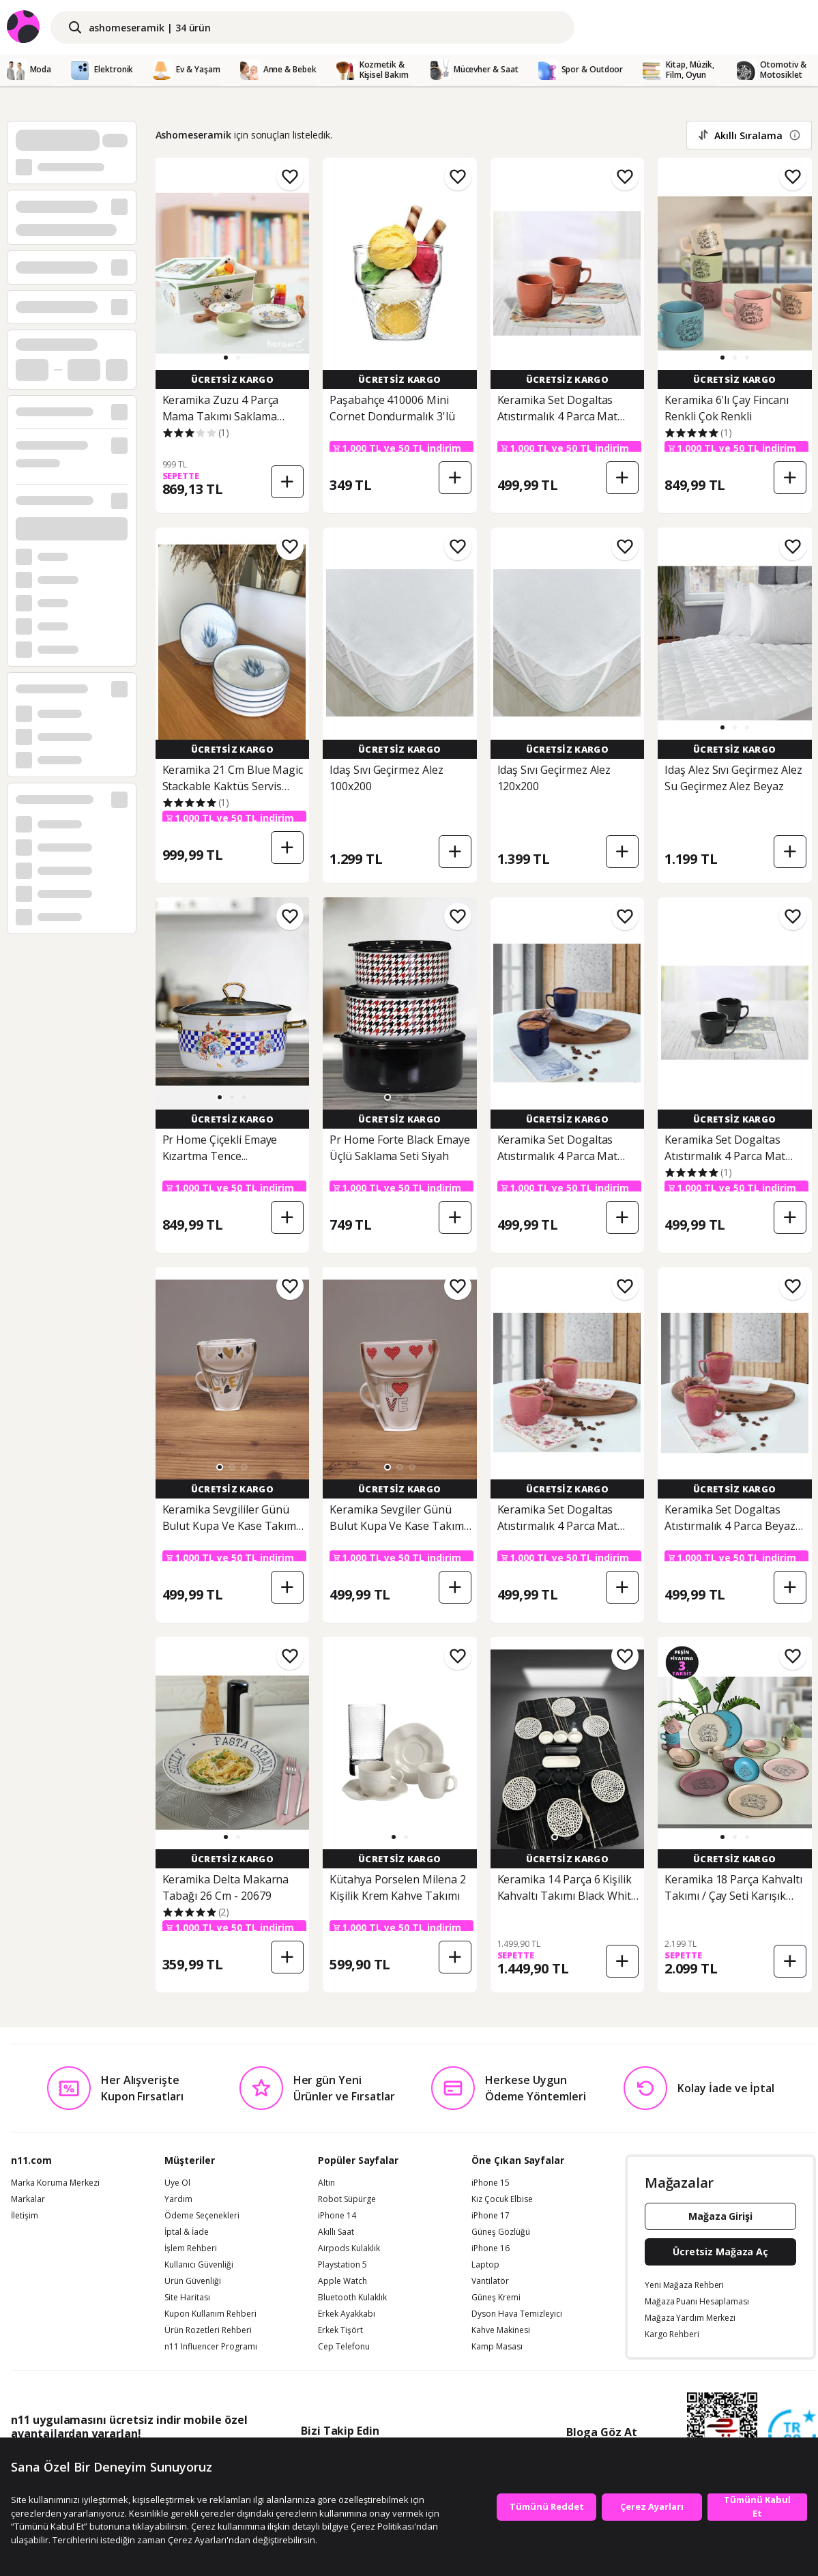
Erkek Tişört (340, 2330)
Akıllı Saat (336, 2232)
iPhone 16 (490, 2248)
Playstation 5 (342, 2264)
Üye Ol (177, 2182)
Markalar (28, 2199)
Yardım (178, 2199)
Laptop (485, 2264)
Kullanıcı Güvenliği (198, 2264)
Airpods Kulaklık (349, 2248)
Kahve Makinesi (500, 2330)
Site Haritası (187, 2297)
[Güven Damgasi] (792, 2434)
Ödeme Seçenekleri (201, 2215)
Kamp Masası (497, 2346)
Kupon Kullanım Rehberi (210, 2314)
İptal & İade (186, 2232)
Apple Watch (342, 2281)
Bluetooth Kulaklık (352, 2297)
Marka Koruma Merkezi (55, 2182)
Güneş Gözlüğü (500, 2232)
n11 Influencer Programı (210, 2346)
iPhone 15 (490, 2182)
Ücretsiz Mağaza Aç (720, 2251)
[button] (225, 357)
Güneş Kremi (496, 2297)
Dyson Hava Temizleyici (516, 2314)
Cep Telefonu (344, 2346)
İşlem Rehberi (190, 2248)
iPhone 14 (337, 2215)
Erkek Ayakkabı (346, 2314)
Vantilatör (490, 2281)
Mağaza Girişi (720, 2216)
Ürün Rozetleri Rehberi (208, 2330)
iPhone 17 (490, 2215)
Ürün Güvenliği (192, 2281)
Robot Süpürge (347, 2199)
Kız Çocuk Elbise (502, 2199)
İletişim (24, 2215)
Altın (326, 2182)
